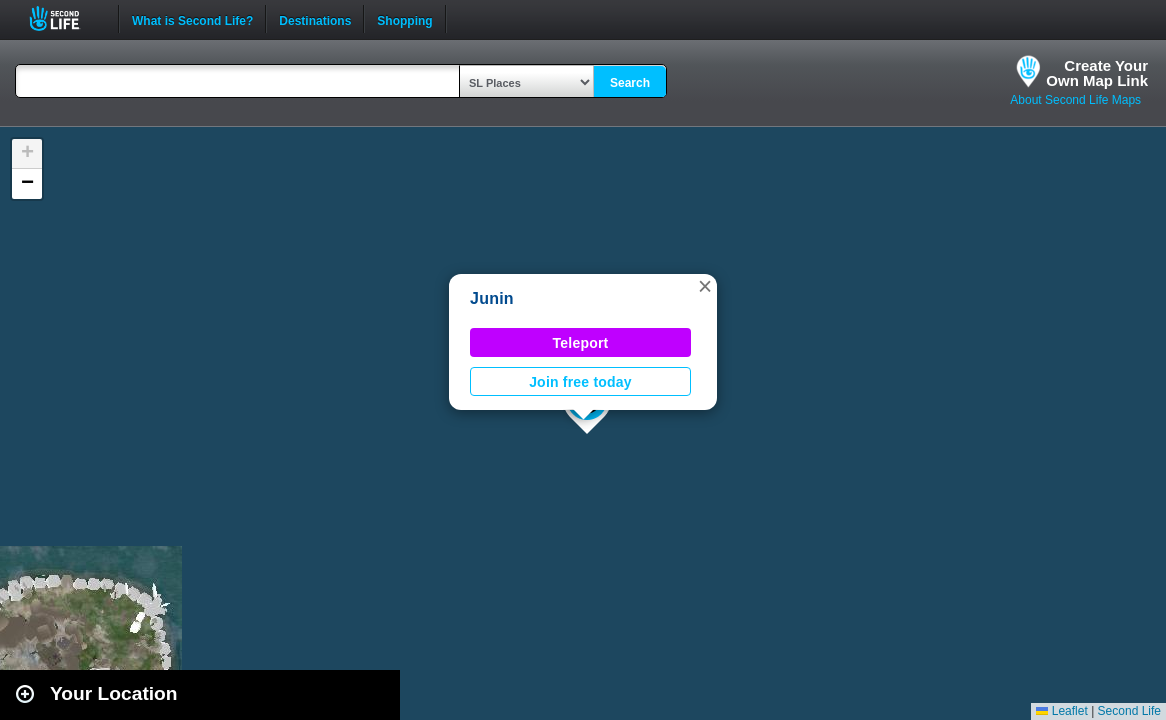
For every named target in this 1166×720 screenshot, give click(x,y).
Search (630, 83)
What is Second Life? (192, 19)
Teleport (581, 343)
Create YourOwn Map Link (1097, 73)
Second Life (65, 18)
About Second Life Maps (1075, 100)
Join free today (580, 382)
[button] (705, 286)
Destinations (315, 19)
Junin (492, 298)
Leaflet (1061, 711)
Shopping (404, 19)
